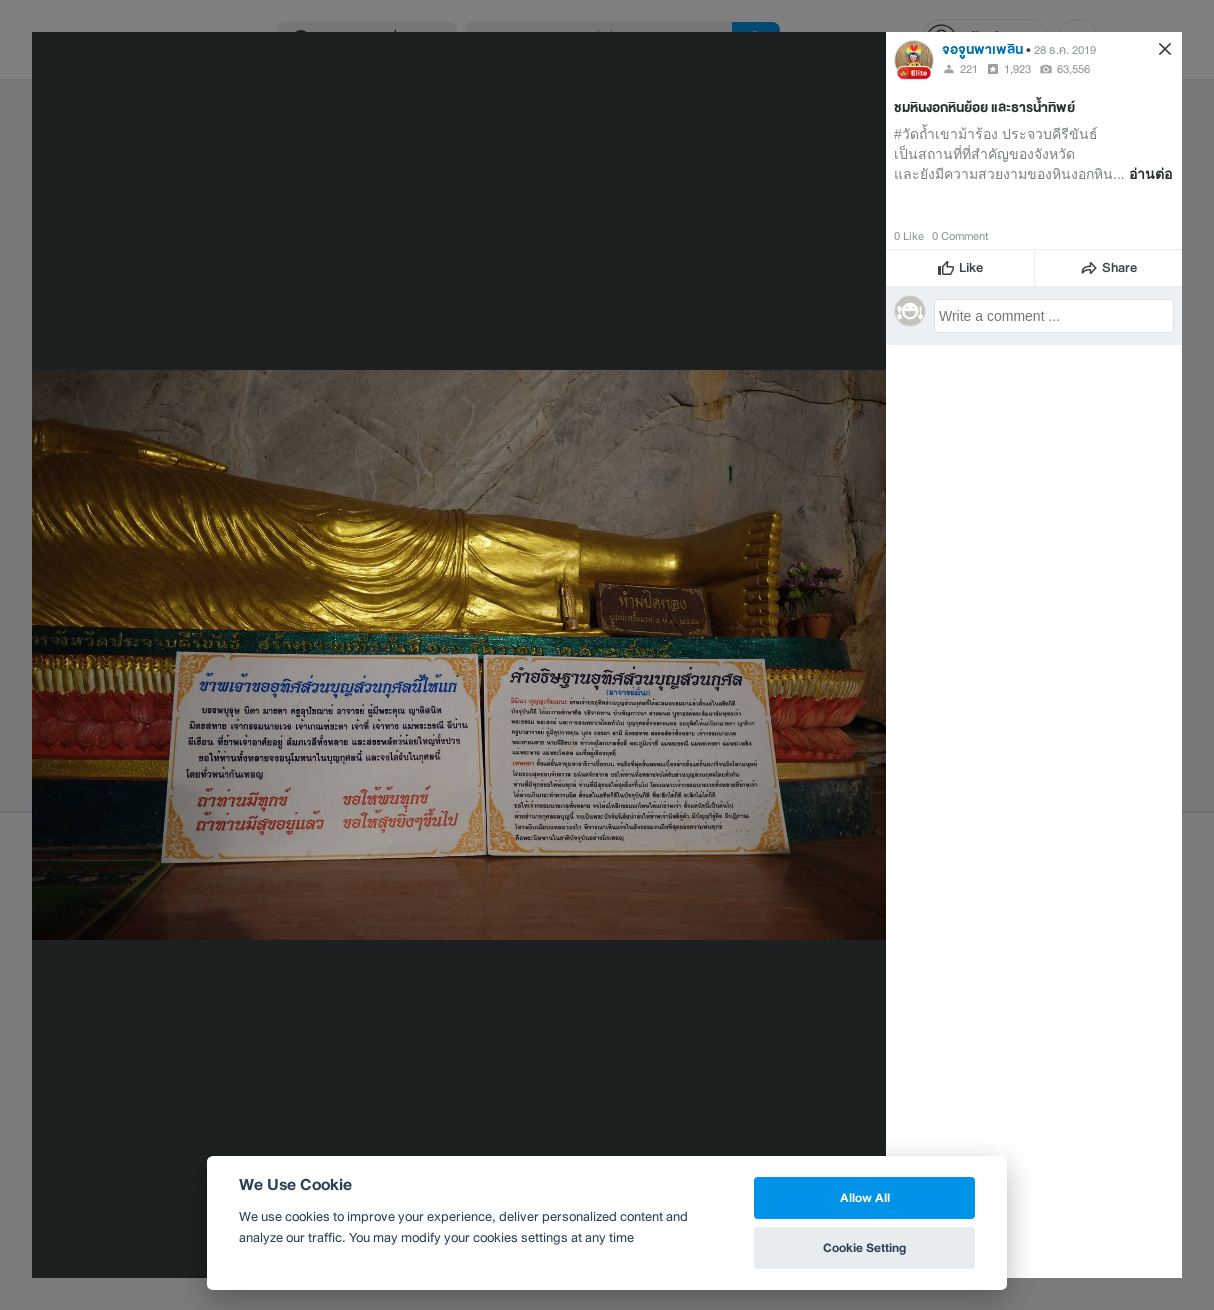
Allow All (865, 1197)
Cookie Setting (864, 1247)
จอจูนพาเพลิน (982, 49)
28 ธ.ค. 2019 (1065, 50)
